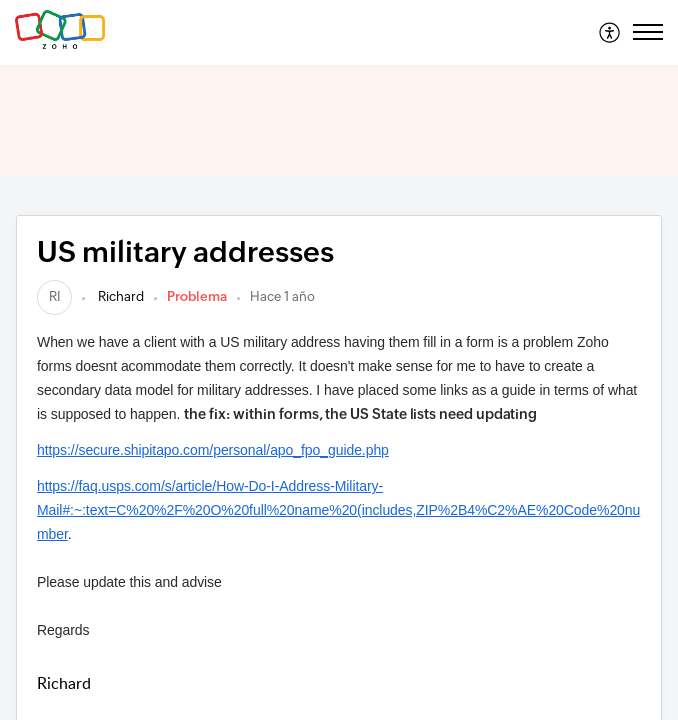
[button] (610, 32)
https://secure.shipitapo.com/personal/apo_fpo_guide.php (213, 450)
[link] (54, 296)
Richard (119, 296)
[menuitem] (610, 32)
